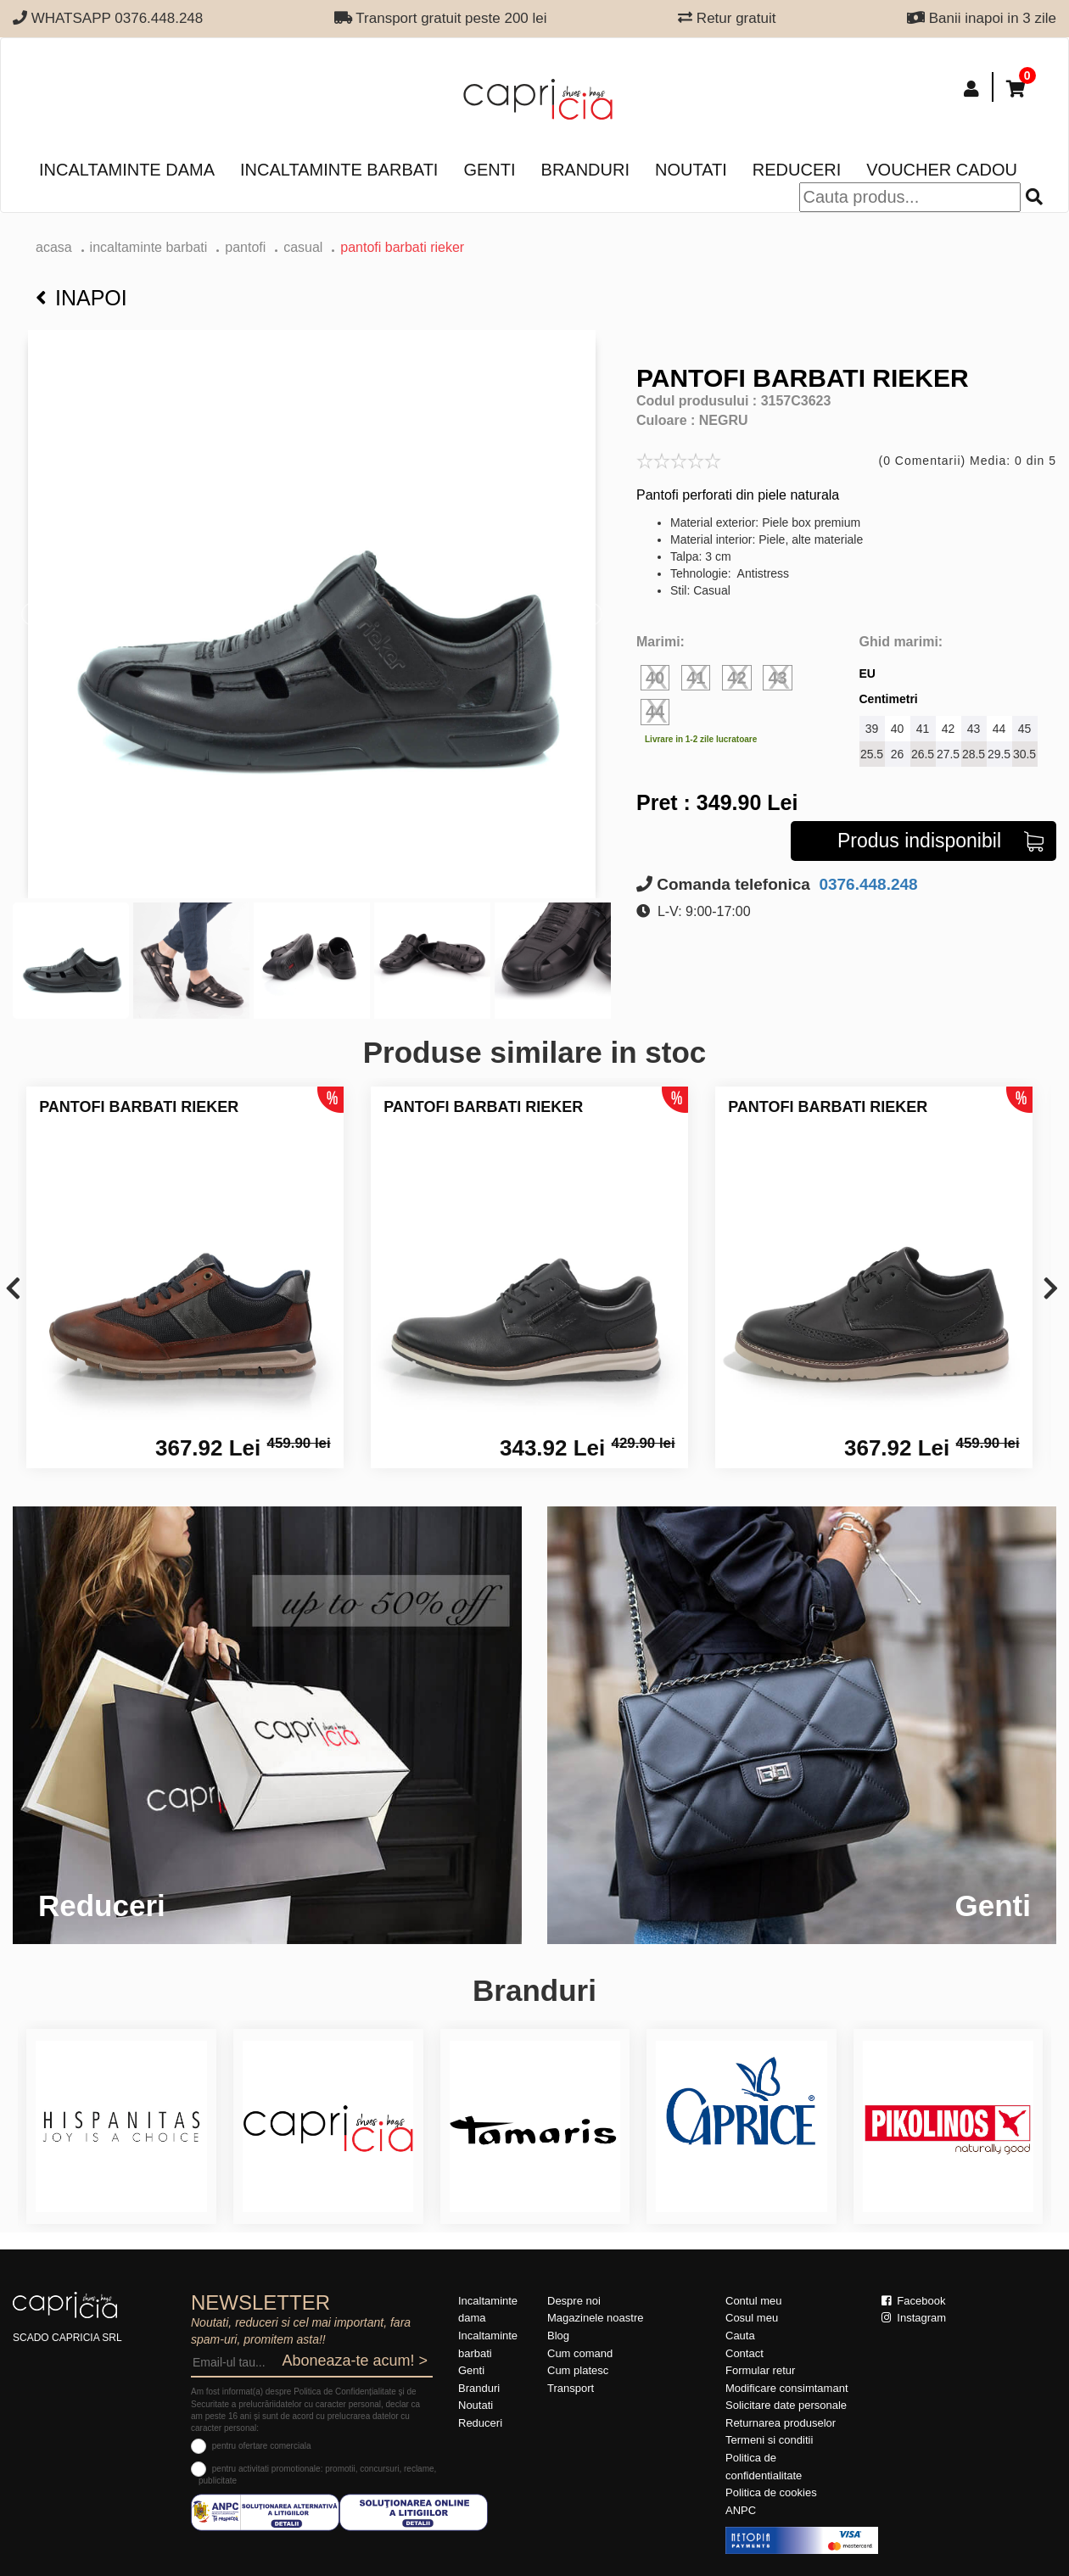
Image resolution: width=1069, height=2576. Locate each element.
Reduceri (797, 169)
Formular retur (760, 2370)
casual (302, 247)
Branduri (585, 169)
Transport (570, 2388)
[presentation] (13, 1289)
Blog (558, 2335)
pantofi (245, 247)
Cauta (740, 2335)
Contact (744, 2353)
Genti (489, 169)
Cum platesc (577, 2370)
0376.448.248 (866, 884)
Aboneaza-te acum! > (355, 2360)
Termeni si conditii (769, 2440)
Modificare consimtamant (786, 2388)
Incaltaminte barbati (339, 169)
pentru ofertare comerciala (261, 2445)
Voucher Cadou (941, 169)
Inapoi (81, 298)
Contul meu (753, 2300)
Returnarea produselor (780, 2423)
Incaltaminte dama (127, 169)
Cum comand (580, 2353)
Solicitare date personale (786, 2405)
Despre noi (574, 2300)
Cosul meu (751, 2317)
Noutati (691, 169)
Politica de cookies (771, 2492)
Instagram (914, 2317)
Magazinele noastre (595, 2317)
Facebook (914, 2300)
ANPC (740, 2510)
